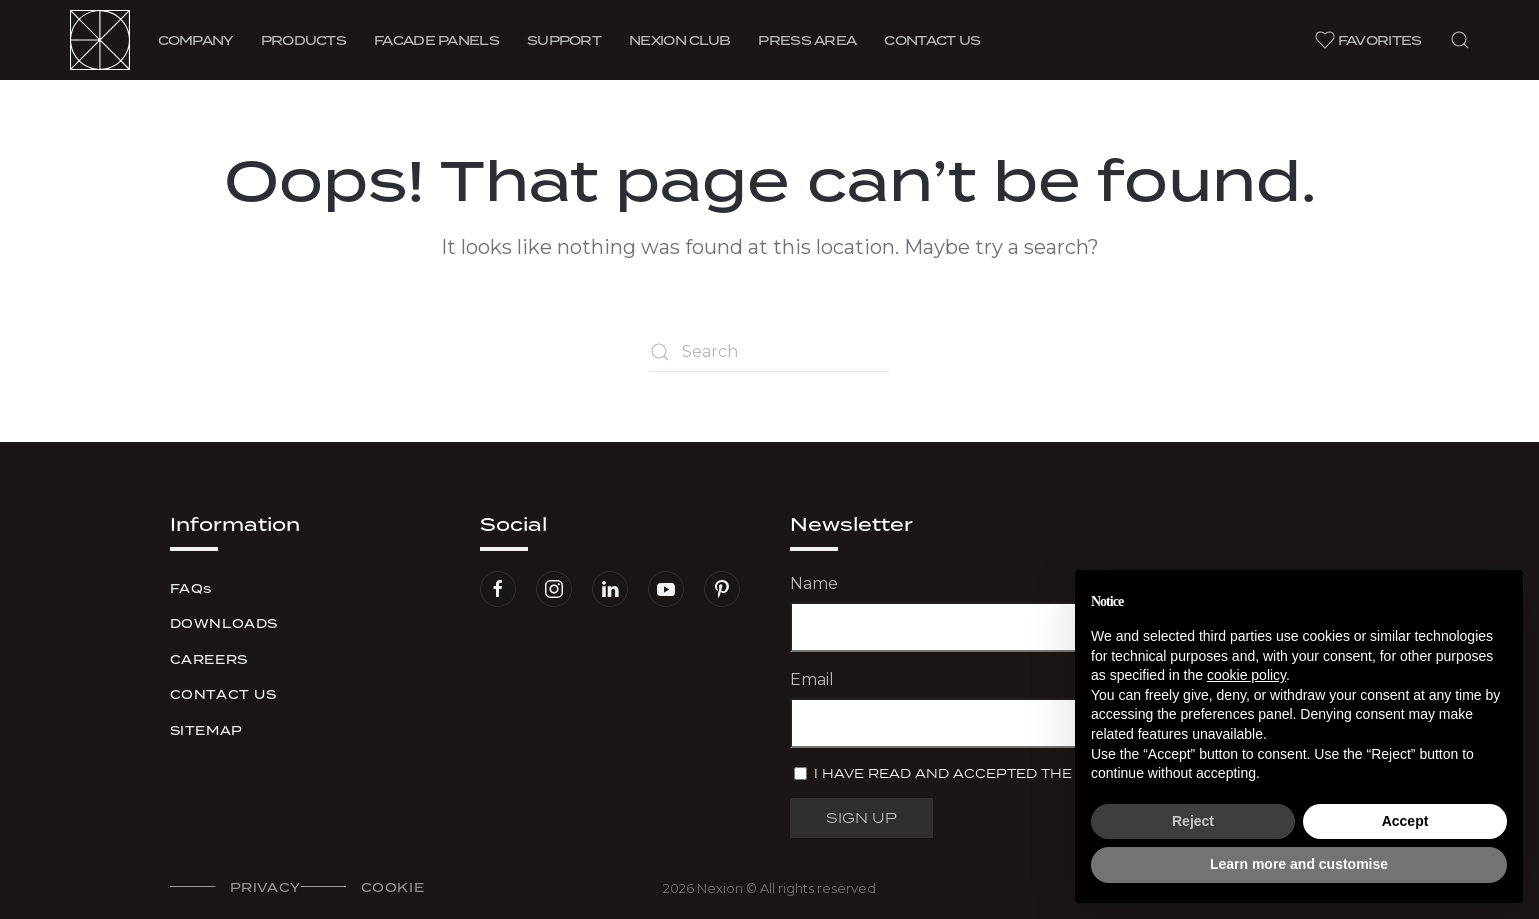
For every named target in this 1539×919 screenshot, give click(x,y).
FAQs (191, 588)
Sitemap (206, 730)
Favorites (1368, 40)
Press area (807, 40)
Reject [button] (1193, 821)
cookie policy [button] (1246, 675)
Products (303, 40)
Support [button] (564, 40)
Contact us (932, 40)
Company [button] (195, 40)
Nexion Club (679, 40)
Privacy (265, 887)
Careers (209, 659)
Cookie (393, 887)
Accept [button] (1405, 821)
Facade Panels (436, 40)
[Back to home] (100, 40)
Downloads (224, 623)
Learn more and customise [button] (1299, 864)
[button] (1460, 40)
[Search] (770, 352)
